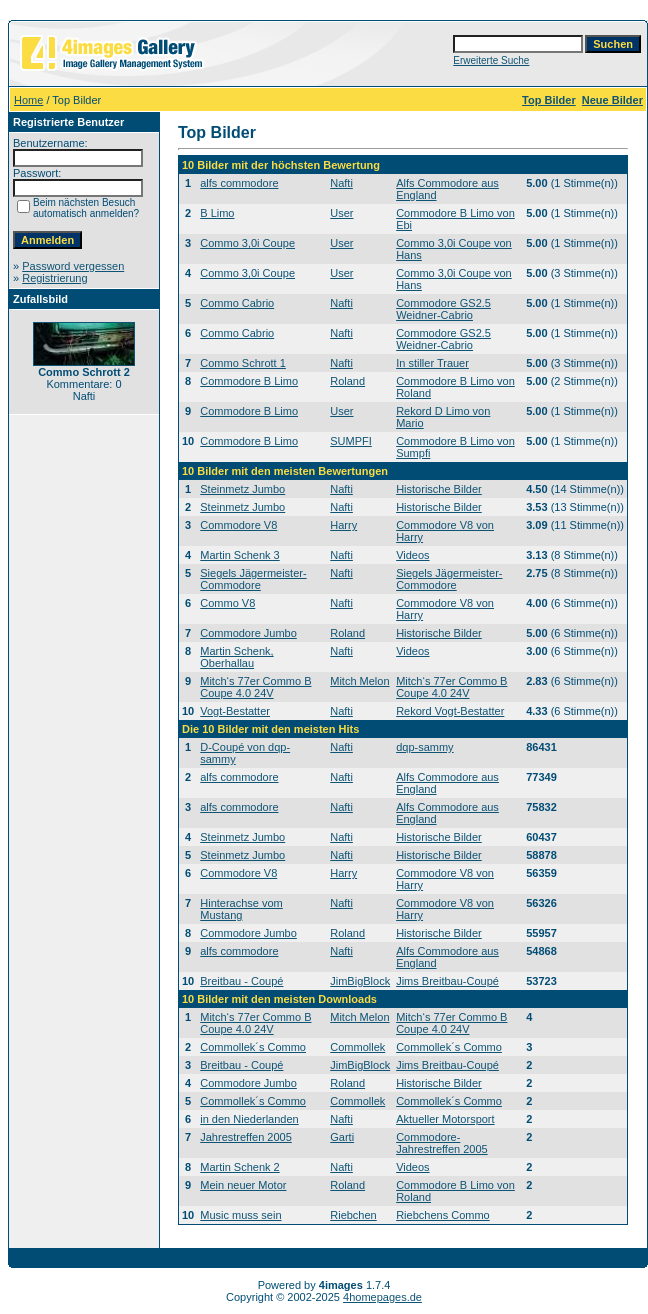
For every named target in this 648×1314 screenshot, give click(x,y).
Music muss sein (240, 1215)
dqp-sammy (424, 747)
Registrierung (54, 278)
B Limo (217, 213)
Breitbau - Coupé (241, 981)
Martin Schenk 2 (239, 1167)
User (341, 213)
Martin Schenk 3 (239, 555)
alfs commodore (239, 183)
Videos (412, 555)
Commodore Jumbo (248, 633)
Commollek (357, 1047)
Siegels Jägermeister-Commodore (253, 579)
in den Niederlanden (249, 1119)
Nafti (341, 183)
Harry (343, 525)
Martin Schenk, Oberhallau (236, 657)
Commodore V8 (238, 525)
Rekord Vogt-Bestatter (450, 711)
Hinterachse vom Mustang (241, 909)
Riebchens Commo (443, 1215)
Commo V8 (227, 603)
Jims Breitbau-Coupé (447, 981)
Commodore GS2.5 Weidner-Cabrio (443, 309)
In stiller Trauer (432, 363)
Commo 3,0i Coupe (247, 243)
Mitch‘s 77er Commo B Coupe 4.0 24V (255, 687)
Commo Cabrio (237, 303)
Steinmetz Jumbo (242, 489)
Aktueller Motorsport (445, 1119)
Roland (347, 381)
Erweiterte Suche (491, 60)
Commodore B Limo (249, 381)
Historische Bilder (439, 489)
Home (28, 100)
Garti (342, 1137)
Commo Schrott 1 (243, 363)
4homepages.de (382, 1297)
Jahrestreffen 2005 (246, 1137)
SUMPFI (351, 441)
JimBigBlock (360, 981)
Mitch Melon (359, 681)
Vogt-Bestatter (235, 711)
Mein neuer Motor (243, 1185)
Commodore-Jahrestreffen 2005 (442, 1143)
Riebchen (353, 1215)
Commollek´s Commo (253, 1047)
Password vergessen (73, 266)
